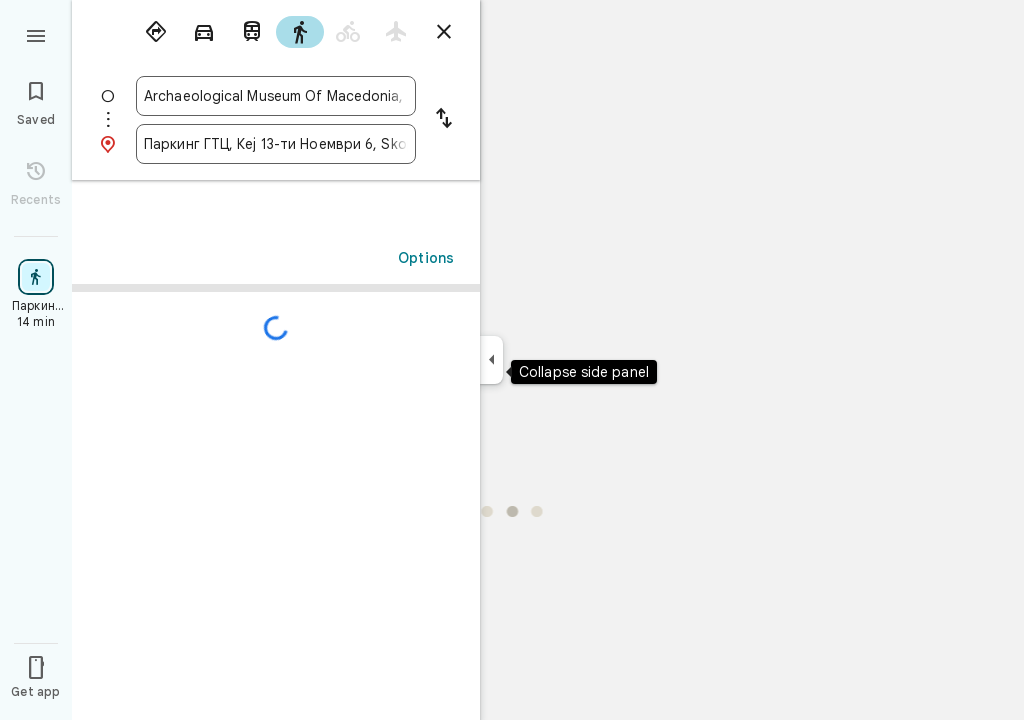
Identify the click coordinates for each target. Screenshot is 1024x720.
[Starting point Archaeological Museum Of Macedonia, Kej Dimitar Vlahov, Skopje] (276, 96)
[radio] (156, 32)
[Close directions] (444, 32)
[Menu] (36, 34)
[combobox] (276, 96)
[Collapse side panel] (491, 360)
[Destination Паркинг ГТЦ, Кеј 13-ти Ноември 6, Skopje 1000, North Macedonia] (276, 144)
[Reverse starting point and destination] (444, 120)
